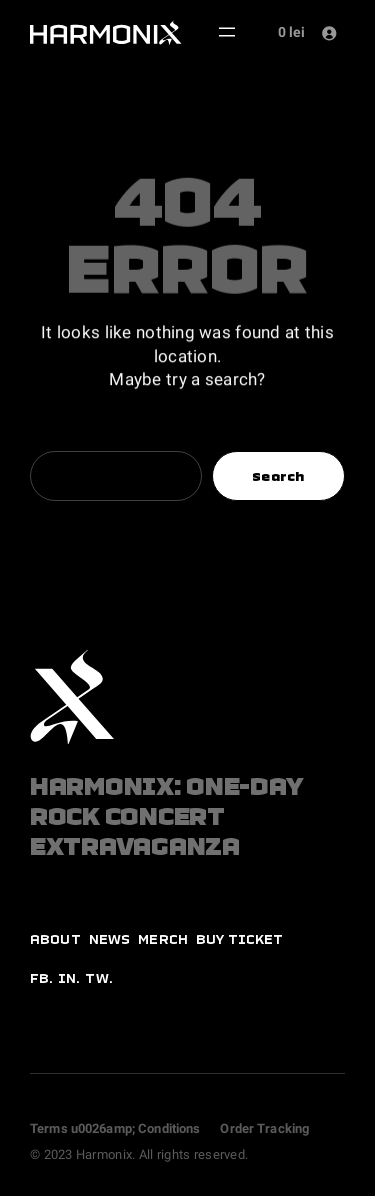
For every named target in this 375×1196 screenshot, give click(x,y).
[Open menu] (227, 32)
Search (278, 476)
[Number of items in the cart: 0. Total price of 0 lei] (288, 33)
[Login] (328, 32)
